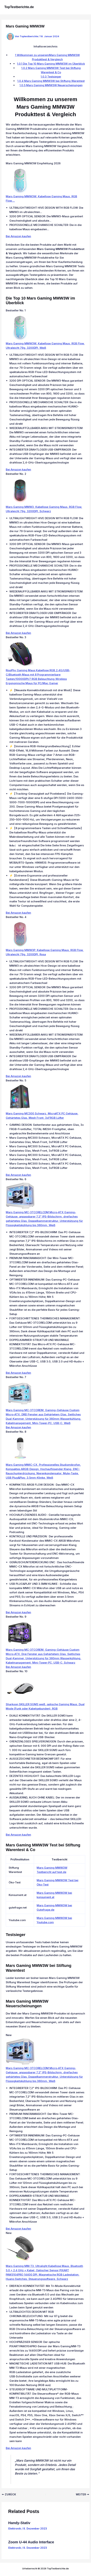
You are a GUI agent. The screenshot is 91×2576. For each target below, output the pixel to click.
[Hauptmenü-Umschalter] (83, 7)
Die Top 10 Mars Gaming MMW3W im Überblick (51, 63)
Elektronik (14, 2528)
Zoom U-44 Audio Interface (31, 2542)
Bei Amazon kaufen (18, 236)
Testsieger (51, 76)
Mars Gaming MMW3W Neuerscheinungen (51, 85)
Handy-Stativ (19, 2523)
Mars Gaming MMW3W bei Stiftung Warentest (51, 81)
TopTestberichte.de (19, 7)
